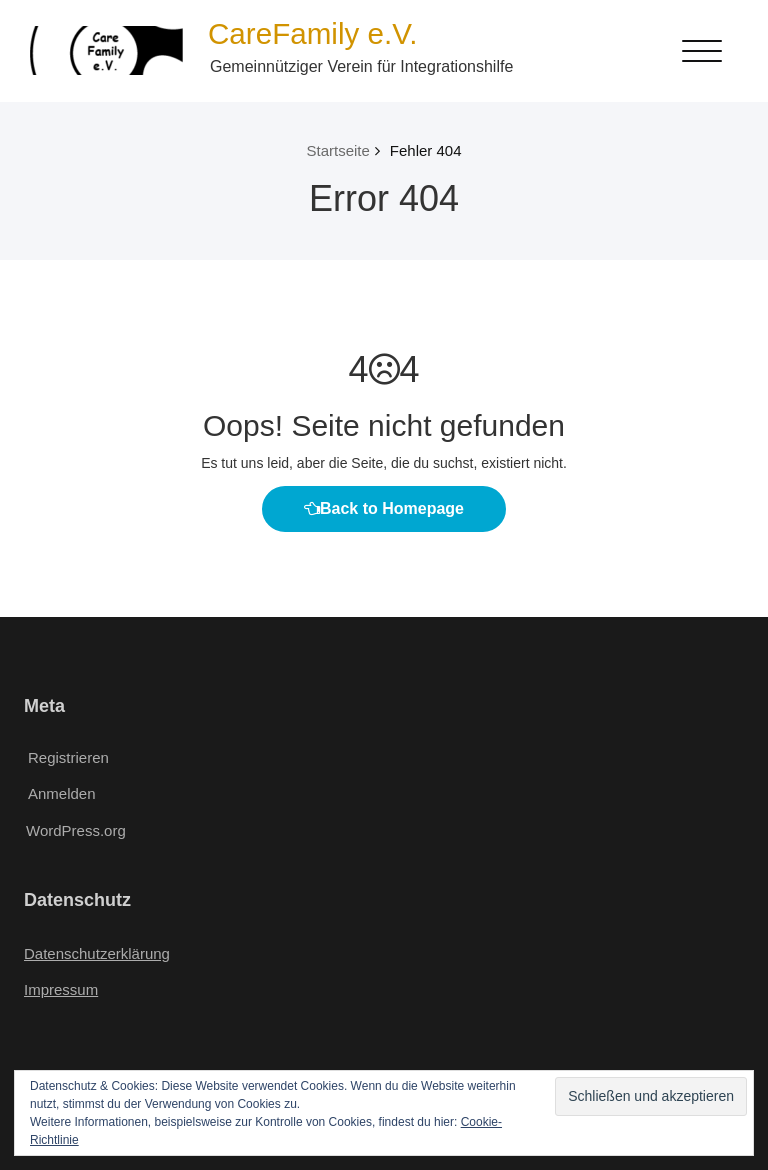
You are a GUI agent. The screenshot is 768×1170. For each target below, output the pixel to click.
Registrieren (68, 757)
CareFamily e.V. (312, 33)
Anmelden (62, 793)
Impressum (61, 989)
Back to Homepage (384, 508)
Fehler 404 (426, 150)
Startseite (337, 150)
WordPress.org (76, 830)
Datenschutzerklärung (97, 953)
